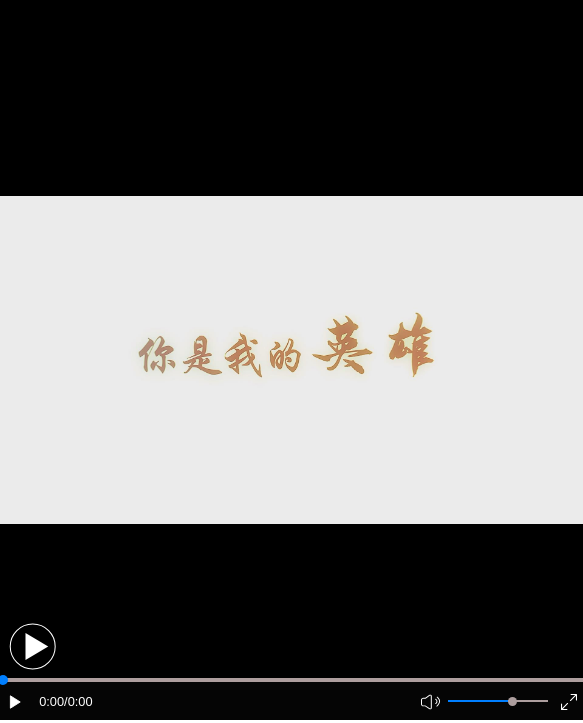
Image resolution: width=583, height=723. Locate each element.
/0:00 (78, 701)
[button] (32, 646)
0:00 (51, 701)
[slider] (512, 701)
